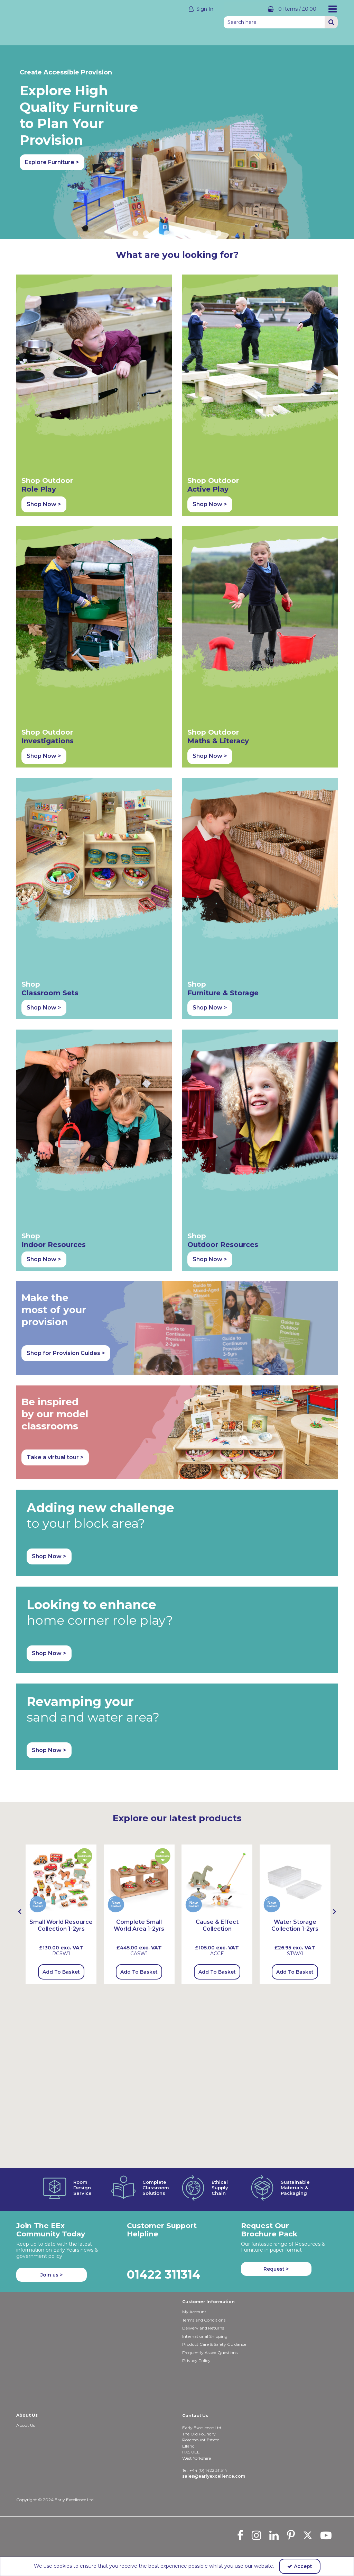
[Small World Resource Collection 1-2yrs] (61, 1452)
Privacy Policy (196, 2360)
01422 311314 (164, 2274)
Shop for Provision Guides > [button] (66, 926)
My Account (194, 2311)
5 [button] (177, 188)
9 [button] (218, 188)
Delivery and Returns (203, 2328)
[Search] (274, 22)
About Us (25, 2425)
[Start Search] (331, 22)
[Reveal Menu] (332, 9)
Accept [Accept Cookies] (299, 2566)
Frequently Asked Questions (209, 2352)
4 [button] (166, 188)
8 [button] (208, 188)
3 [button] (156, 188)
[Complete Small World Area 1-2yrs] (139, 1452)
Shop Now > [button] (44, 409)
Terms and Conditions (203, 2320)
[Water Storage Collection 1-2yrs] (295, 1452)
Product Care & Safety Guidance (214, 2344)
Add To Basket (61, 1545)
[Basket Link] (270, 9)
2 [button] (145, 188)
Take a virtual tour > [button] (55, 1030)
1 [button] (135, 188)
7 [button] (197, 188)
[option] (177, 119)
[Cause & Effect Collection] (217, 1502)
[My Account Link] (156, 9)
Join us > (51, 2275)
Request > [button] (276, 2269)
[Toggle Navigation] (332, 9)
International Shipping (204, 2336)
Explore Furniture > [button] (52, 162)
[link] (240, 2535)
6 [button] (187, 188)
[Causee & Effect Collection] (217, 1452)
